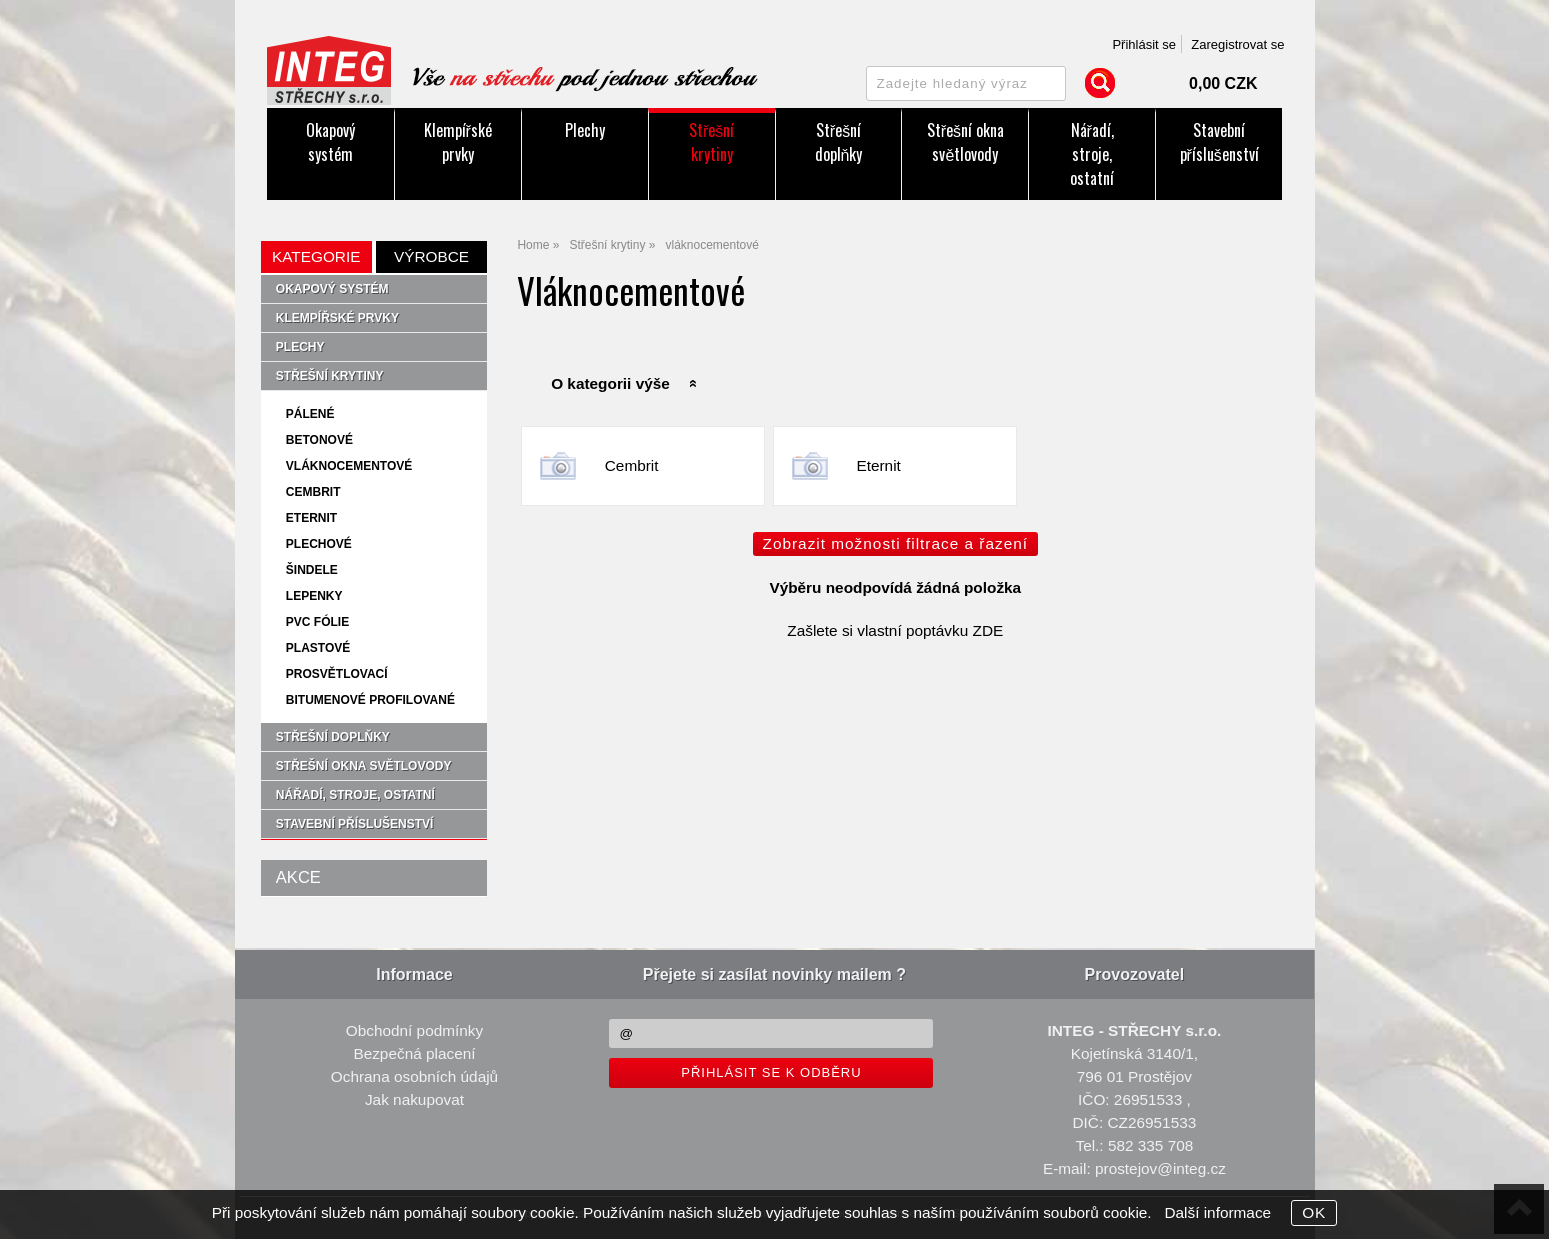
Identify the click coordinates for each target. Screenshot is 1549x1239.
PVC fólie (317, 622)
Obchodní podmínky (414, 1030)
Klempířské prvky (458, 142)
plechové (319, 544)
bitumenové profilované (370, 700)
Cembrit (632, 465)
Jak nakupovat (414, 1099)
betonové (319, 440)
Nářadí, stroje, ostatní (1092, 154)
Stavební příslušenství (1219, 142)
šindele (312, 570)
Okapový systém (330, 142)
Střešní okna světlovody (965, 142)
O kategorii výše (610, 383)
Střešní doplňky (839, 142)
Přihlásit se (1144, 44)
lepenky (314, 596)
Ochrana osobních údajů (414, 1076)
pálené (310, 414)
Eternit (878, 465)
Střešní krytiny (711, 142)
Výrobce (431, 256)
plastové (318, 648)
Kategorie (316, 256)
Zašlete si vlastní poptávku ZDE (895, 630)
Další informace (1217, 1212)
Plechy (585, 130)
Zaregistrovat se (1237, 44)
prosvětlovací (337, 674)
